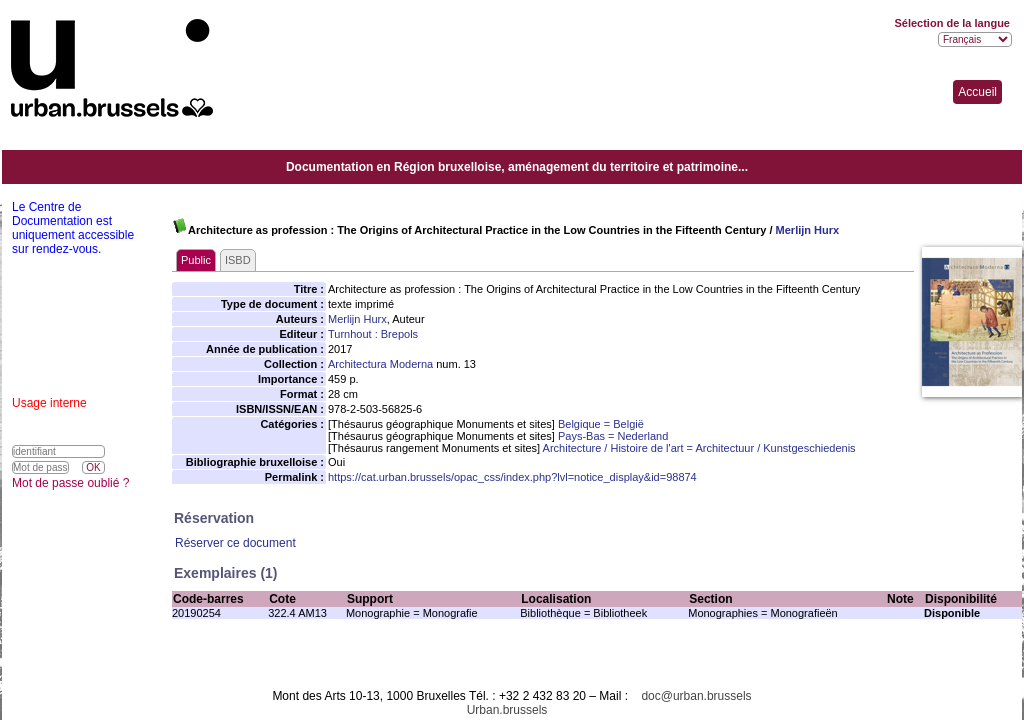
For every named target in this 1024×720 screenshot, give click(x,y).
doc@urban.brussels (696, 696)
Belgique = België (601, 424)
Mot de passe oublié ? (70, 483)
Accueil (977, 92)
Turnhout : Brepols (373, 334)
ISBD (238, 260)
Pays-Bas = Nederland (613, 436)
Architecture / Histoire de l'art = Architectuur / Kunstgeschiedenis (699, 448)
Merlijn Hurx (808, 230)
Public (196, 260)
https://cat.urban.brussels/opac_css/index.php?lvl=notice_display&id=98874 (512, 477)
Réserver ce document (235, 543)
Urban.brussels (507, 710)
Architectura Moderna (380, 364)
